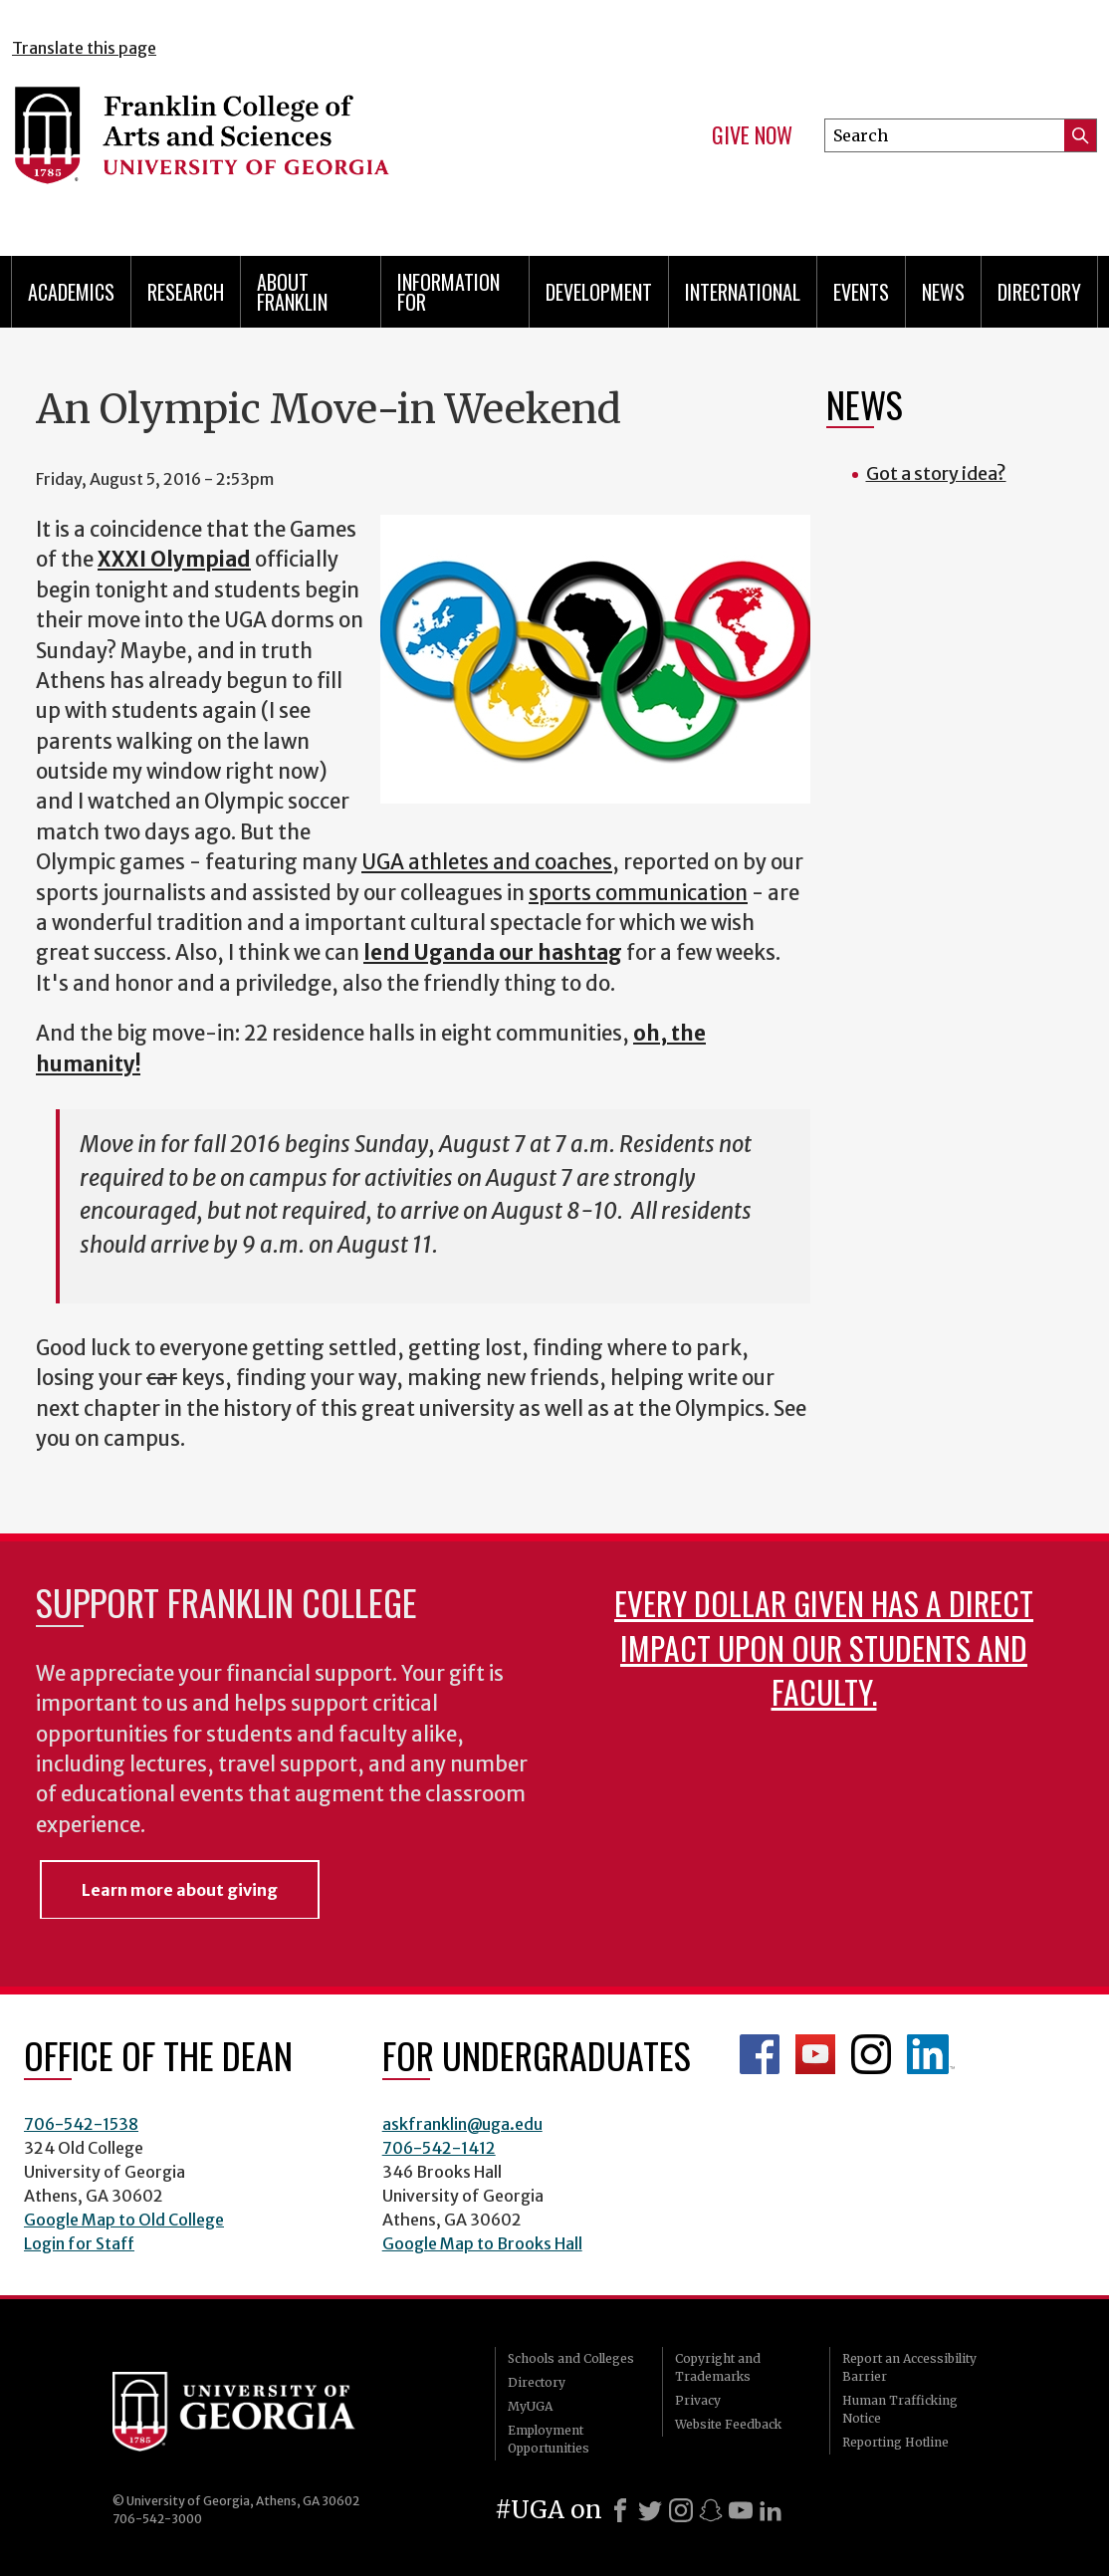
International (742, 292)
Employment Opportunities (548, 2439)
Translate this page (84, 48)
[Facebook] (620, 2510)
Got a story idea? (936, 473)
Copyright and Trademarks (718, 2367)
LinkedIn (931, 2054)
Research (185, 292)
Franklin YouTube (815, 2054)
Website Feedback (728, 2424)
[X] (650, 2510)
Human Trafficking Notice (900, 2409)
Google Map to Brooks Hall (482, 2243)
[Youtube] (741, 2510)
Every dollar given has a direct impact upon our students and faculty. (823, 1646)
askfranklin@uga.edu (462, 2124)
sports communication (638, 893)
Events (861, 292)
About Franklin (292, 292)
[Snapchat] (711, 2510)
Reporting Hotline (895, 2442)
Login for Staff (79, 2243)
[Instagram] (681, 2510)
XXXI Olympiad (174, 560)
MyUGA (530, 2406)
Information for (448, 292)
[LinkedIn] (770, 2510)
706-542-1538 (81, 2124)
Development (599, 292)
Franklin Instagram (871, 2054)
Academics (71, 292)
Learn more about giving (180, 1890)
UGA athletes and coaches (486, 862)
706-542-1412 (439, 2148)
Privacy (698, 2400)
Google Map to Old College (124, 2219)
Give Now (752, 135)
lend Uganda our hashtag (492, 953)
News (943, 292)
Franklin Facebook (759, 2054)
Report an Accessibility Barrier (909, 2367)
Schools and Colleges (571, 2358)
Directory (1039, 292)
